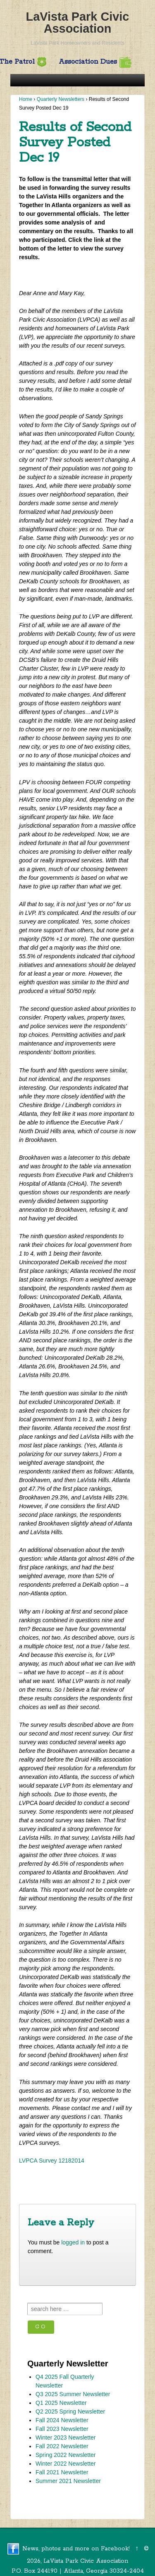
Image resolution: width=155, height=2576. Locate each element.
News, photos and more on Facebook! (76, 2548)
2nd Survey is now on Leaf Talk (66, 2180)
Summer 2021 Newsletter (68, 2481)
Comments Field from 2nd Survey (86, 2192)
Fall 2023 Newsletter (62, 2429)
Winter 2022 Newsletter (66, 2463)
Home (25, 99)
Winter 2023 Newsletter (66, 2437)
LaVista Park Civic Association (77, 22)
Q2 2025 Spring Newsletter (70, 2411)
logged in (73, 2242)
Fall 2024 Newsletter (62, 2420)
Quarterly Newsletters (60, 99)
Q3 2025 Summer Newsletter (73, 2394)
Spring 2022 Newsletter (66, 2455)
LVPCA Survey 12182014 (51, 2160)
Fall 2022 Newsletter (62, 2446)
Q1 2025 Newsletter (61, 2402)
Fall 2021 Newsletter (62, 2472)
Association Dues (95, 61)
